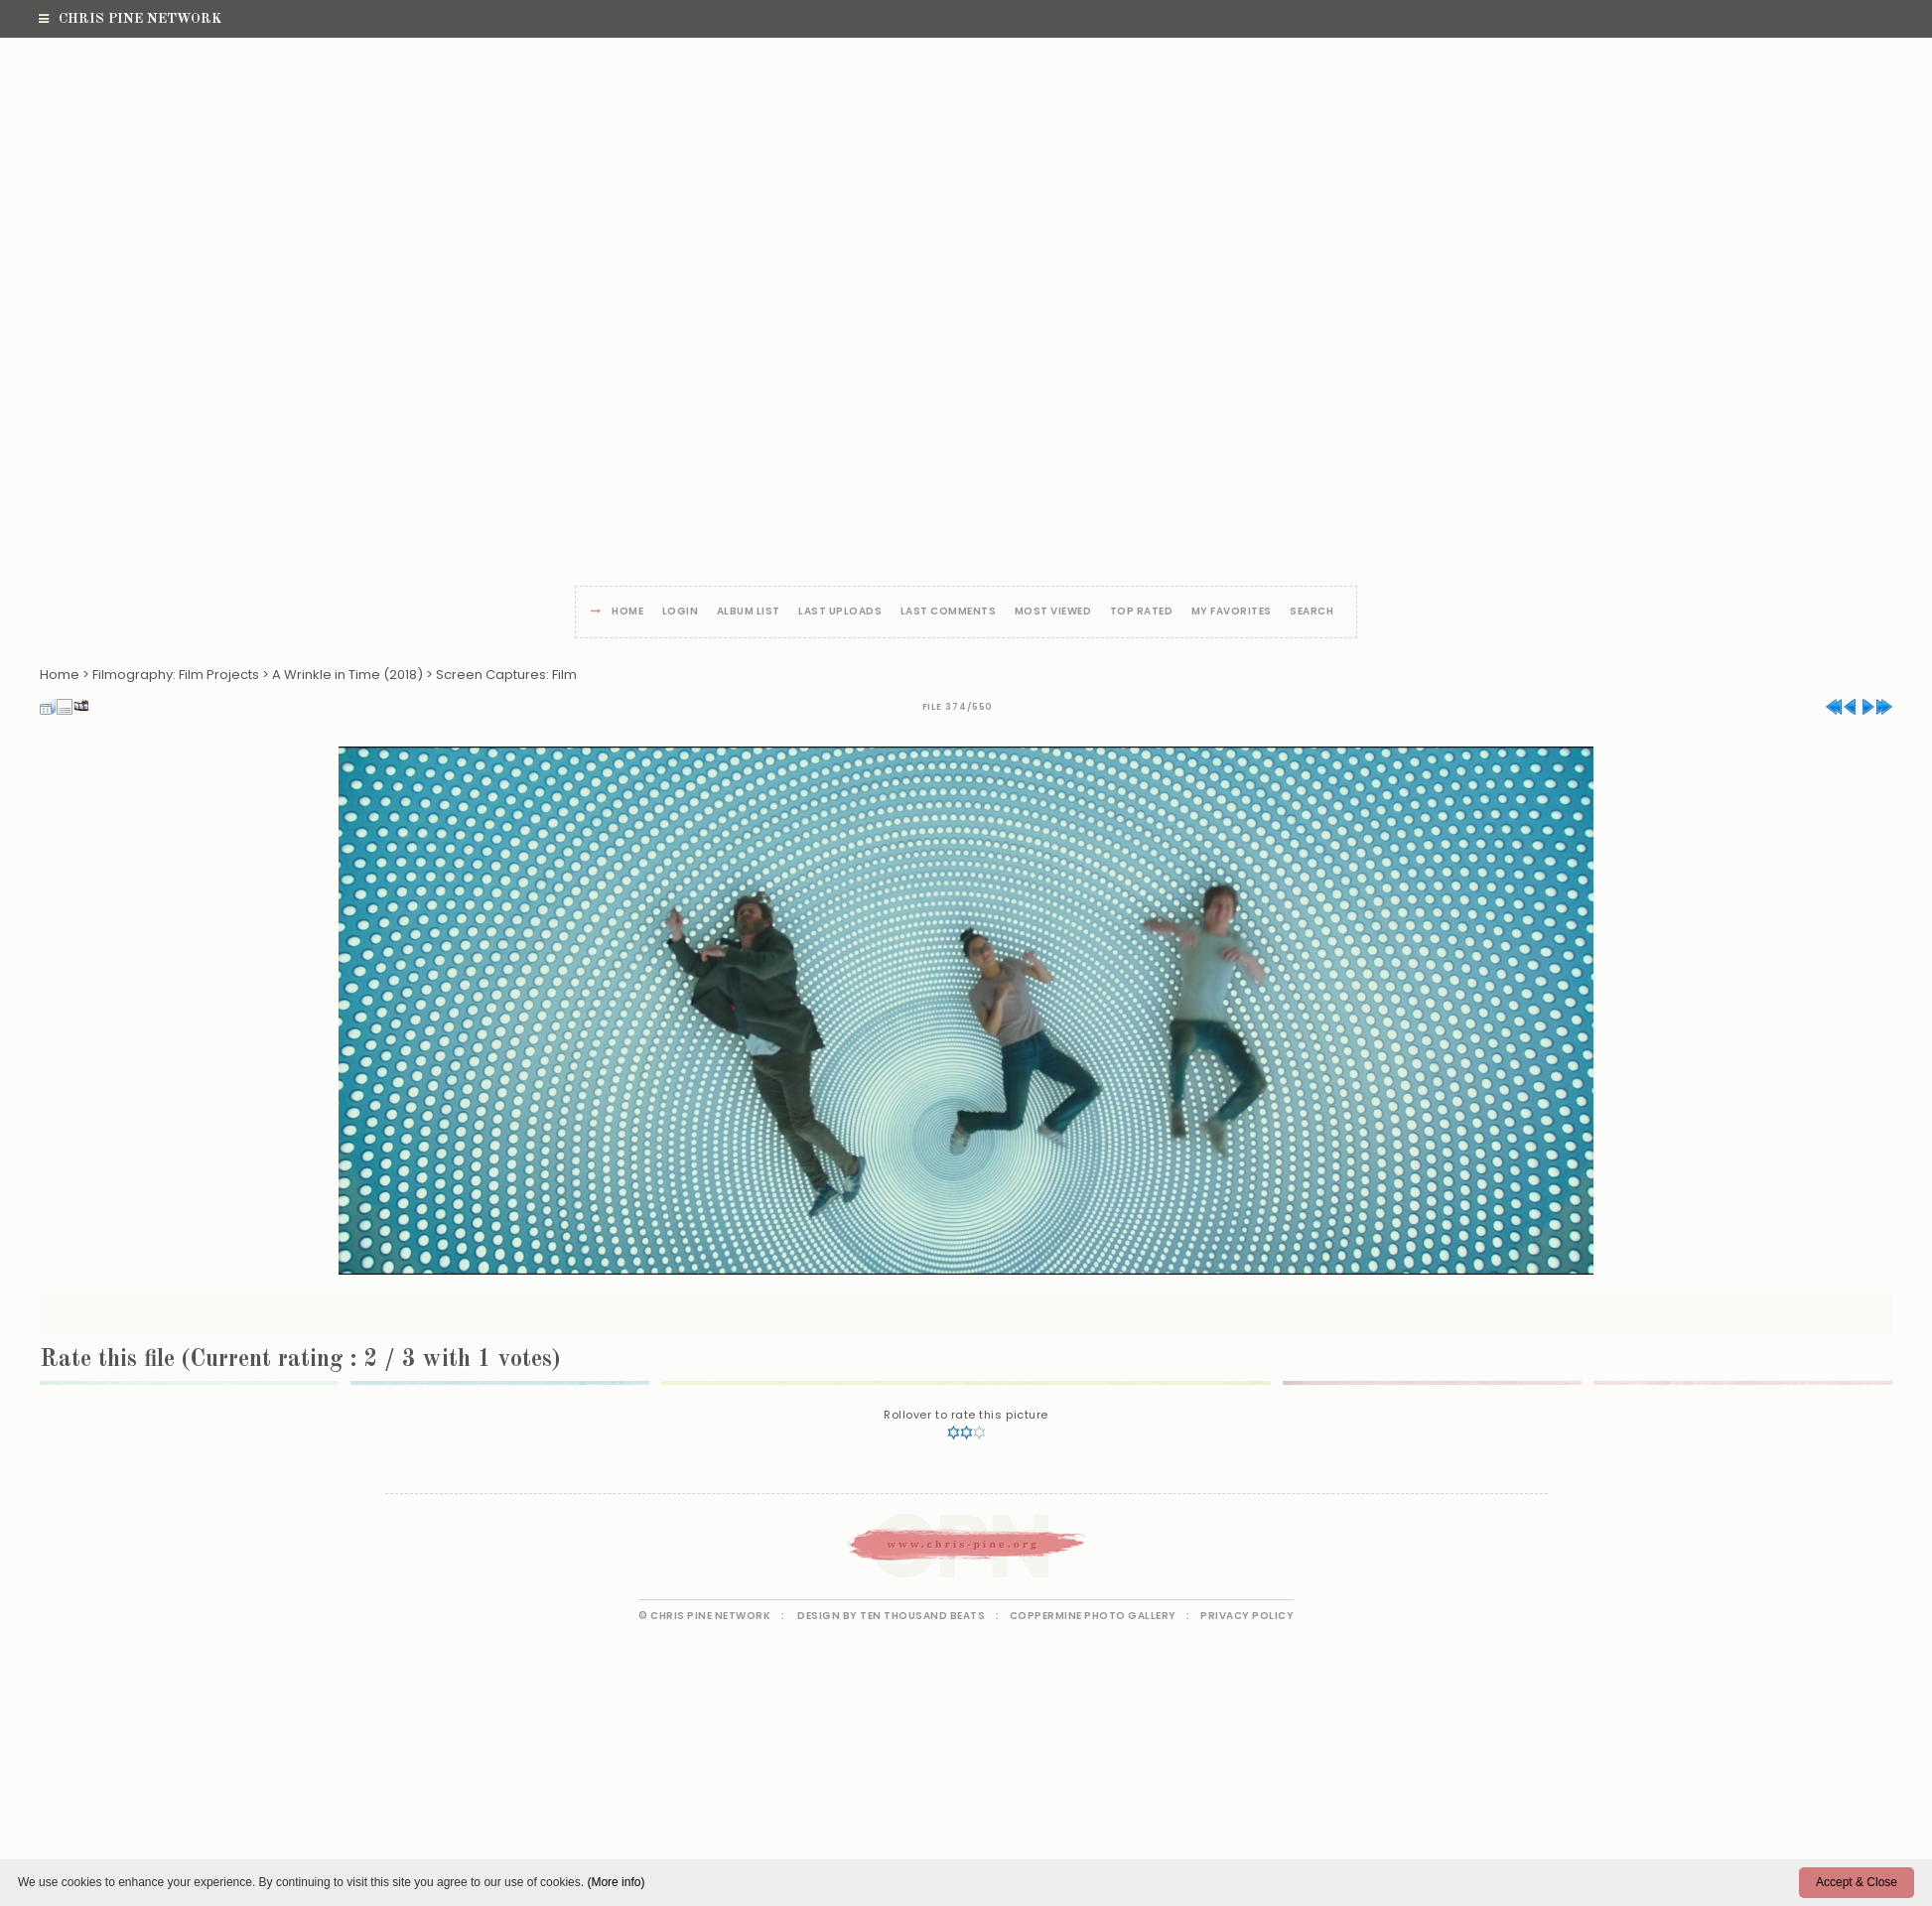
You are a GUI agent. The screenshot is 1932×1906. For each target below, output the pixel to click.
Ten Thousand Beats (922, 1615)
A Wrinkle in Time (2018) (347, 674)
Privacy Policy (1247, 1615)
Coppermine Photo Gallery (1093, 1615)
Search (1311, 612)
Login (680, 612)
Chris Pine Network (130, 19)
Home (627, 612)
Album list (748, 612)
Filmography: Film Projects (175, 674)
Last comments (948, 612)
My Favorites (1231, 612)
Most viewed (1053, 612)
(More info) (615, 1882)
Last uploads (840, 612)
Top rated (1141, 612)
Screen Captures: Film (506, 674)
